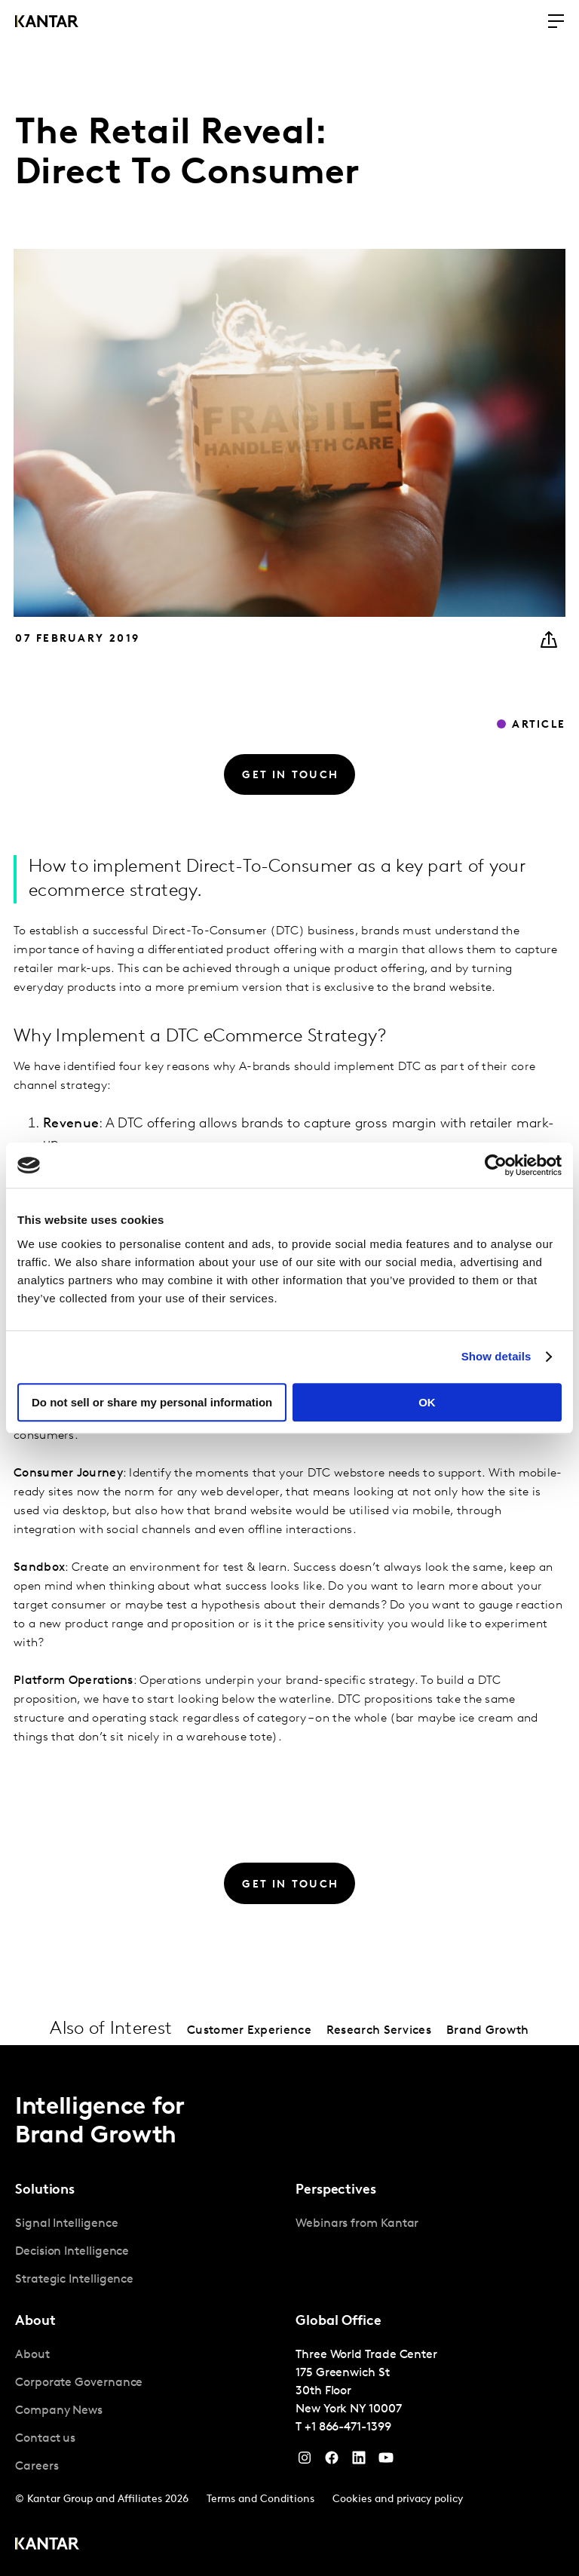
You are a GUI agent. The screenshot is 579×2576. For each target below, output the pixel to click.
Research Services (378, 2031)
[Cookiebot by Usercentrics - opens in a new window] (496, 1165)
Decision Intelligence (72, 2252)
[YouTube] (359, 2461)
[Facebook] (332, 2461)
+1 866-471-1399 (348, 2427)
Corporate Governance (78, 2383)
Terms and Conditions (260, 2499)
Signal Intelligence (66, 2224)
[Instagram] (305, 2461)
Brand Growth (487, 2031)
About (32, 2355)
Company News (59, 2411)
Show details (496, 1356)
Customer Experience (249, 2031)
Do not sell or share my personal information (152, 1402)
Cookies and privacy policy (397, 2499)
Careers (36, 2467)
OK (427, 1402)
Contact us (45, 2439)
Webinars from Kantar (357, 2224)
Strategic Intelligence (74, 2280)
